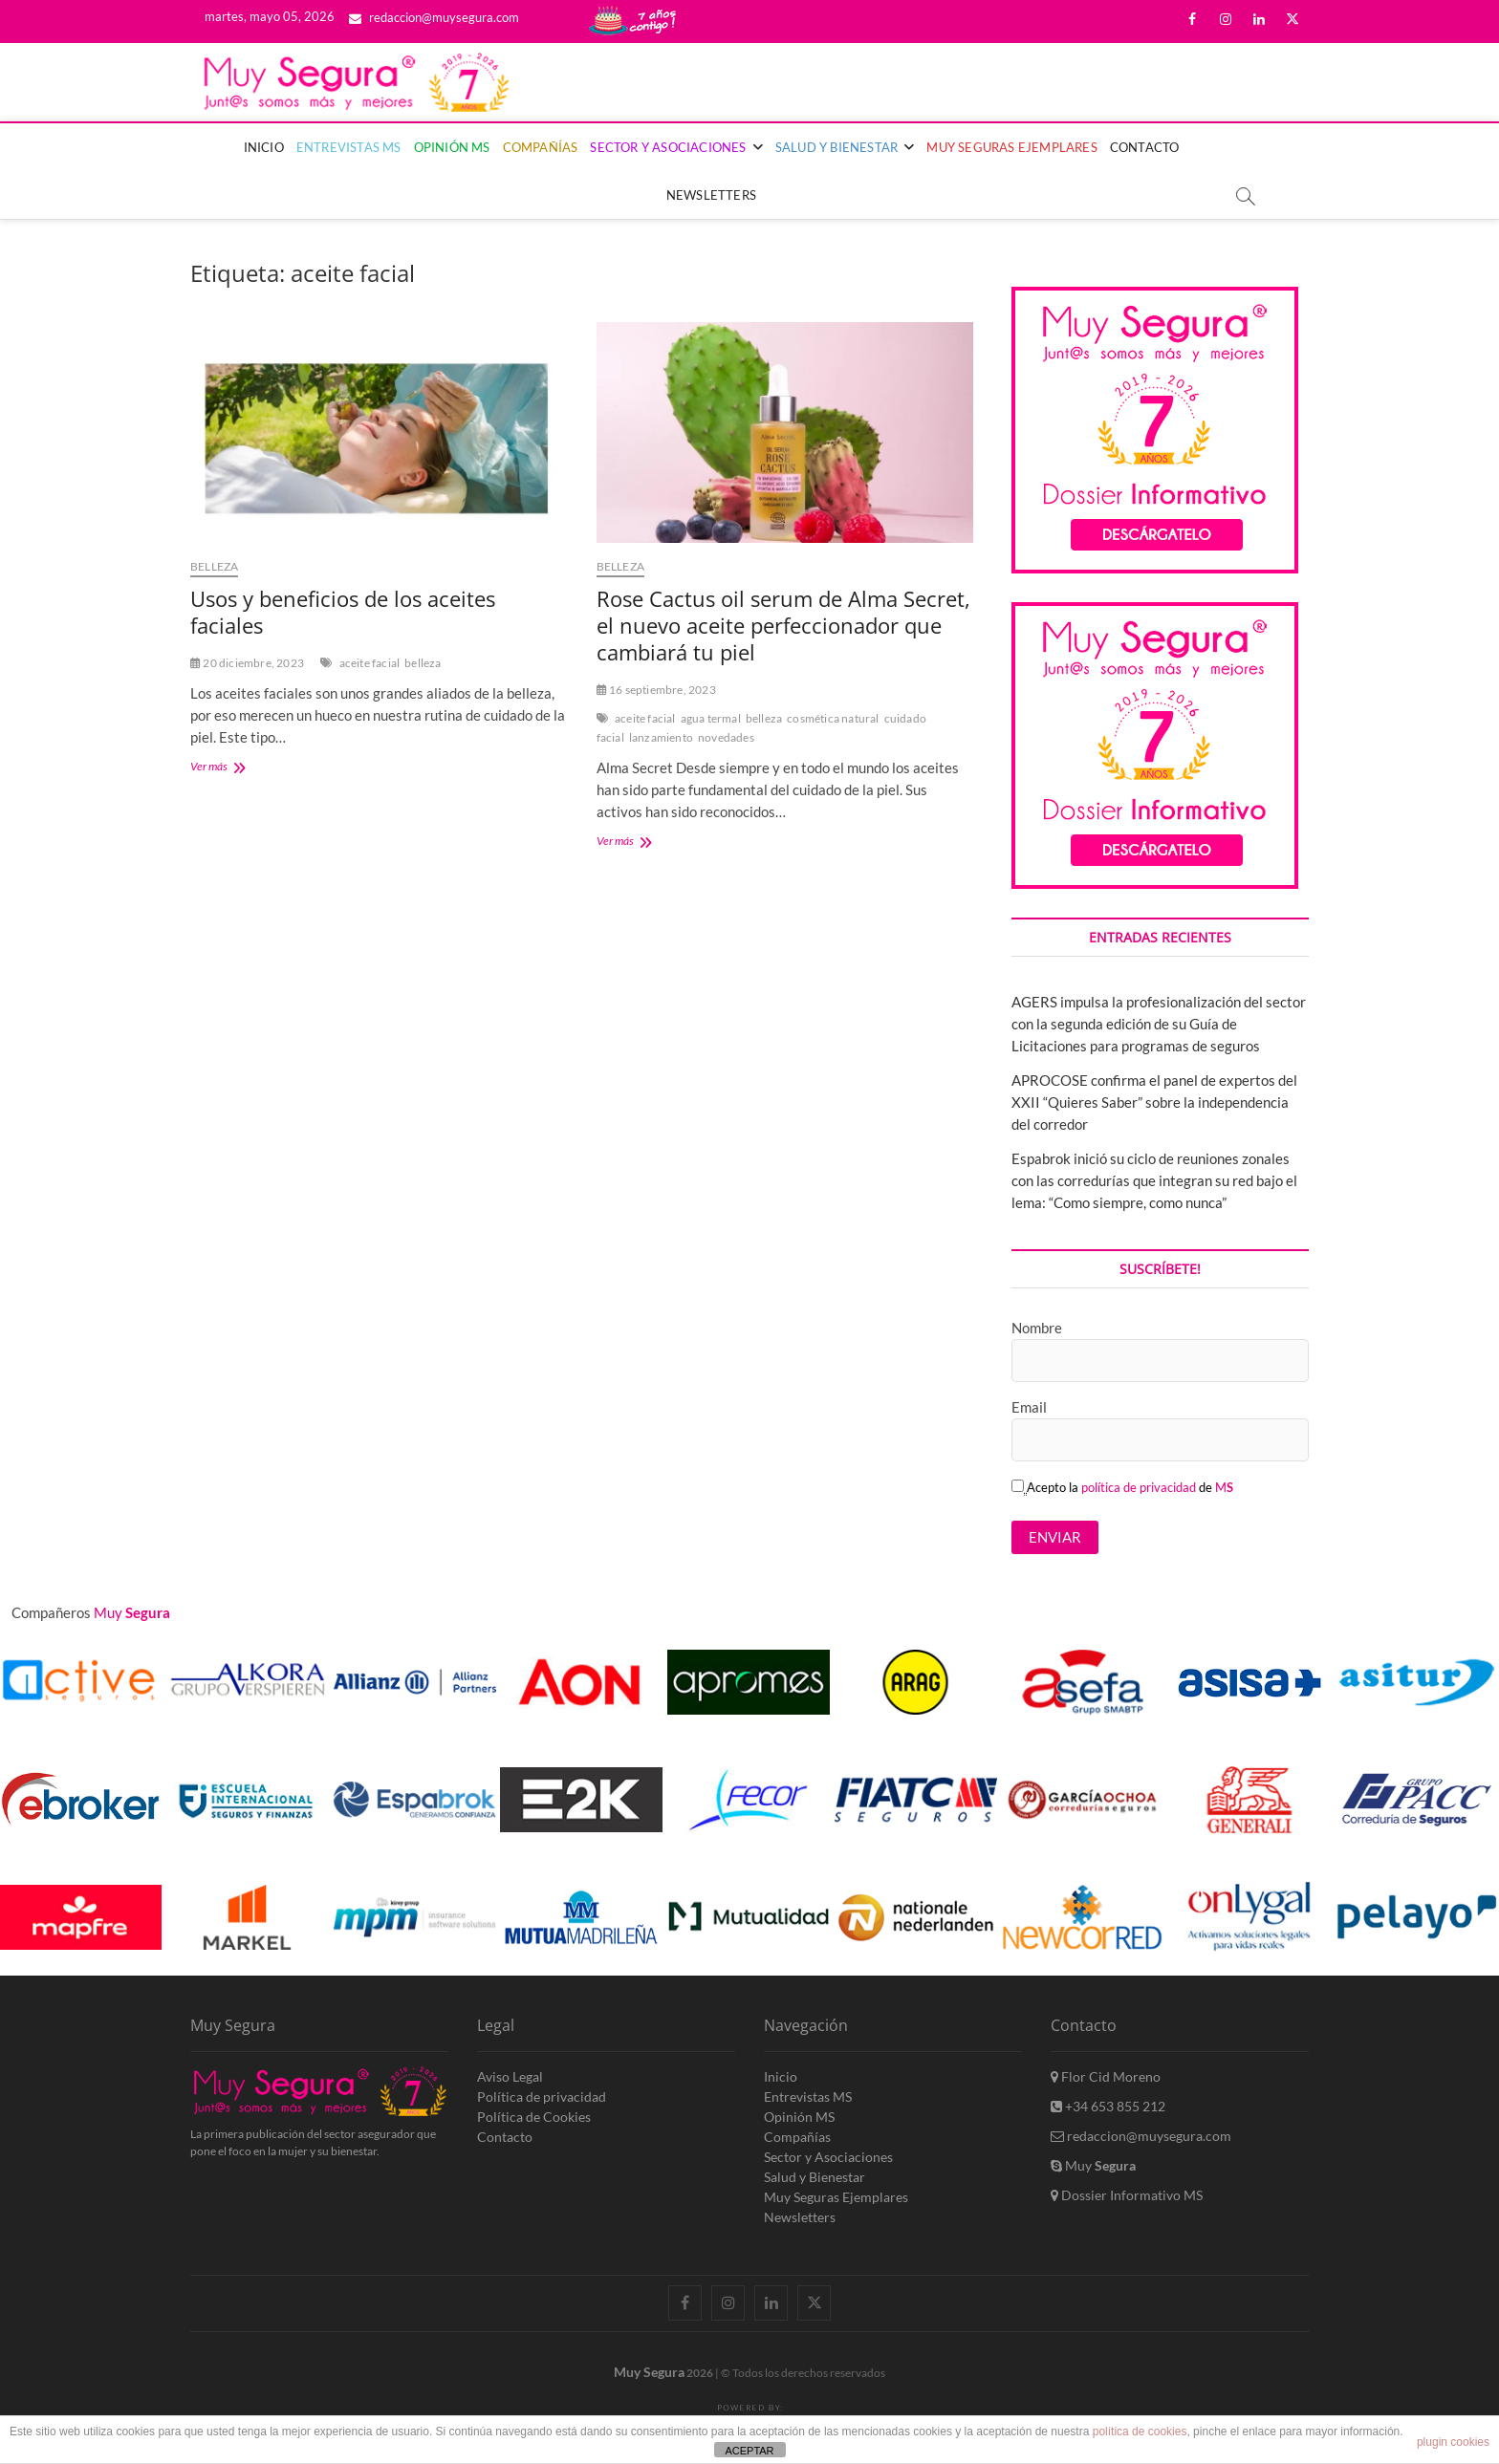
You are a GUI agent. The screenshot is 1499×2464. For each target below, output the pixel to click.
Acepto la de (1122, 1487)
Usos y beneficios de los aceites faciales (342, 611)
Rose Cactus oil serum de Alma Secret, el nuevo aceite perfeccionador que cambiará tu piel (783, 625)
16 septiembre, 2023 (656, 689)
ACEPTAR (749, 2450)
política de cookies (1140, 2431)
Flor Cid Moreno (1106, 2076)
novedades (726, 737)
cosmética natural (833, 718)
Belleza (214, 566)
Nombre (1036, 1327)
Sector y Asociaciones (668, 147)
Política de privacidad (541, 2096)
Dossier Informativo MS (1127, 2195)
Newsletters (711, 195)
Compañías (540, 147)
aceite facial (370, 663)
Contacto (1145, 147)
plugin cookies (1453, 2442)
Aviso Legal (510, 2076)
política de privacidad (1138, 1487)
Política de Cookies (534, 2116)
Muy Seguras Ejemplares (1011, 147)
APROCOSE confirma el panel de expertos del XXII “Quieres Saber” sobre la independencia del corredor (1154, 1102)
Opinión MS (452, 147)
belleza (422, 663)
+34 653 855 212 (1108, 2106)
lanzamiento (661, 737)
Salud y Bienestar (836, 147)
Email (1029, 1407)
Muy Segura (649, 2372)
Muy (1093, 2165)
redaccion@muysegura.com (434, 17)
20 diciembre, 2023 (247, 663)
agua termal (711, 718)
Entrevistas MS (349, 147)
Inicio (264, 147)
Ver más (231, 768)
